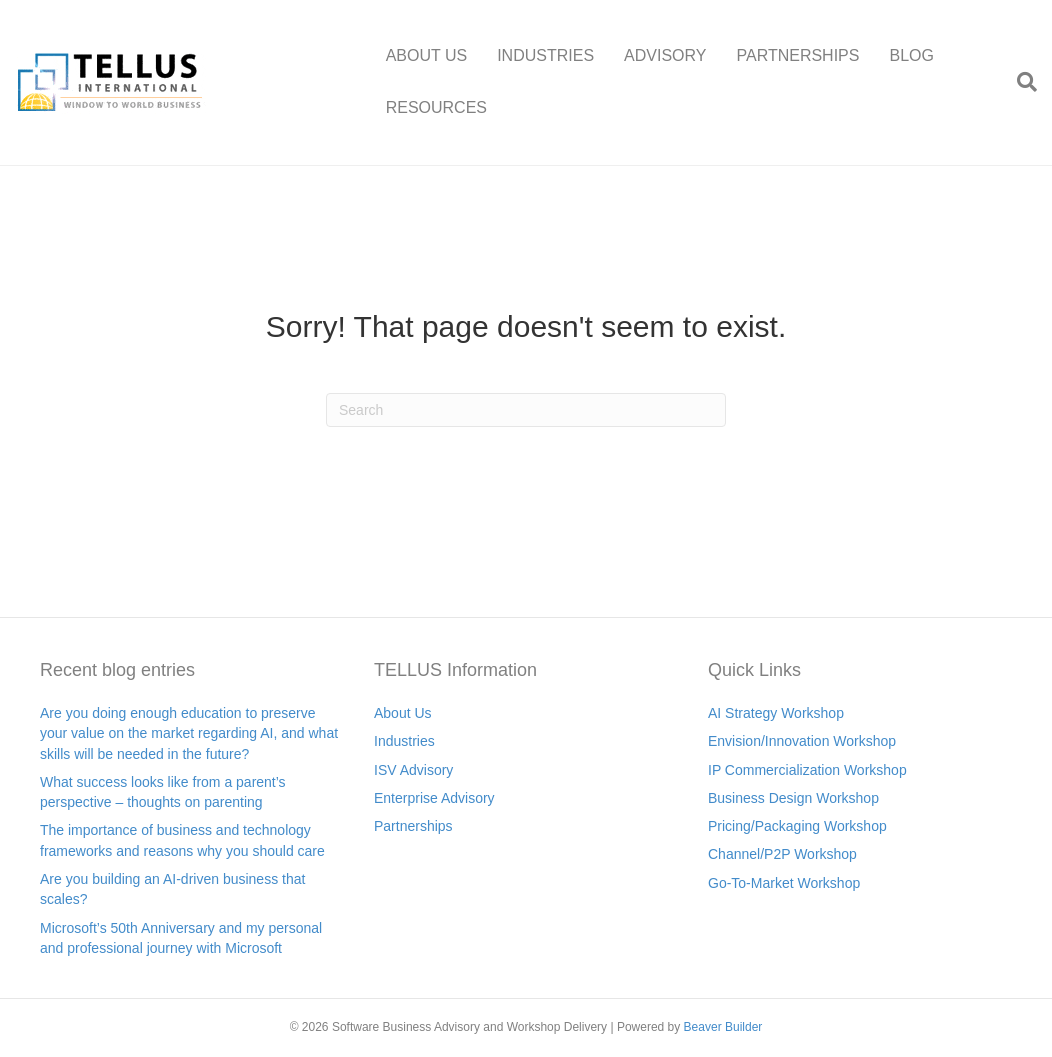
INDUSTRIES (545, 55)
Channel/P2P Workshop (782, 854)
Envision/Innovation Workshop (802, 741)
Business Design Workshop (793, 798)
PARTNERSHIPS (797, 55)
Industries (404, 741)
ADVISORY (665, 55)
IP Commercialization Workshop (807, 770)
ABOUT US (427, 55)
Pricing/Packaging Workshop (797, 826)
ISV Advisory (413, 770)
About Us (403, 713)
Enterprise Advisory (434, 798)
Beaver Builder (723, 1027)
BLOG (911, 55)
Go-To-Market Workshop (784, 883)
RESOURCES (436, 107)
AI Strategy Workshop (776, 713)
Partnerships (413, 826)
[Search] (1019, 82)
